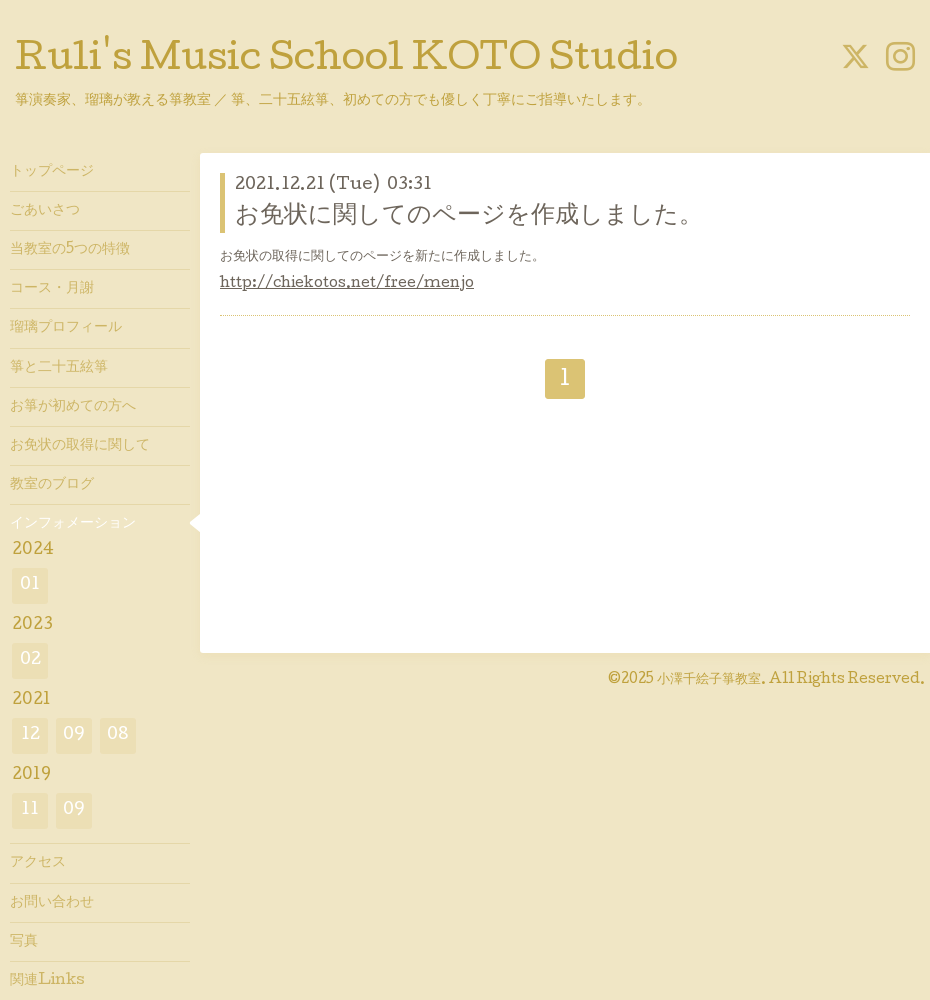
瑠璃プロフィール (66, 328)
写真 (24, 942)
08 (118, 735)
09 (74, 735)
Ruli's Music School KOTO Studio (346, 61)
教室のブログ (52, 485)
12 (30, 735)
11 (30, 810)
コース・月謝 (52, 289)
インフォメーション (73, 524)
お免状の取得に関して (80, 446)
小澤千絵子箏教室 (709, 680)
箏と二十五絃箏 (59, 368)
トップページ (52, 172)
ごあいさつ (45, 211)
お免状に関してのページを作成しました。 (469, 216)
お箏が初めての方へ (73, 407)
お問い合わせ (52, 903)
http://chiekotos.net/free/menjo (347, 284)
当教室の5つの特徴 (70, 250)
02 (30, 660)
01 (30, 585)
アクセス (38, 863)
